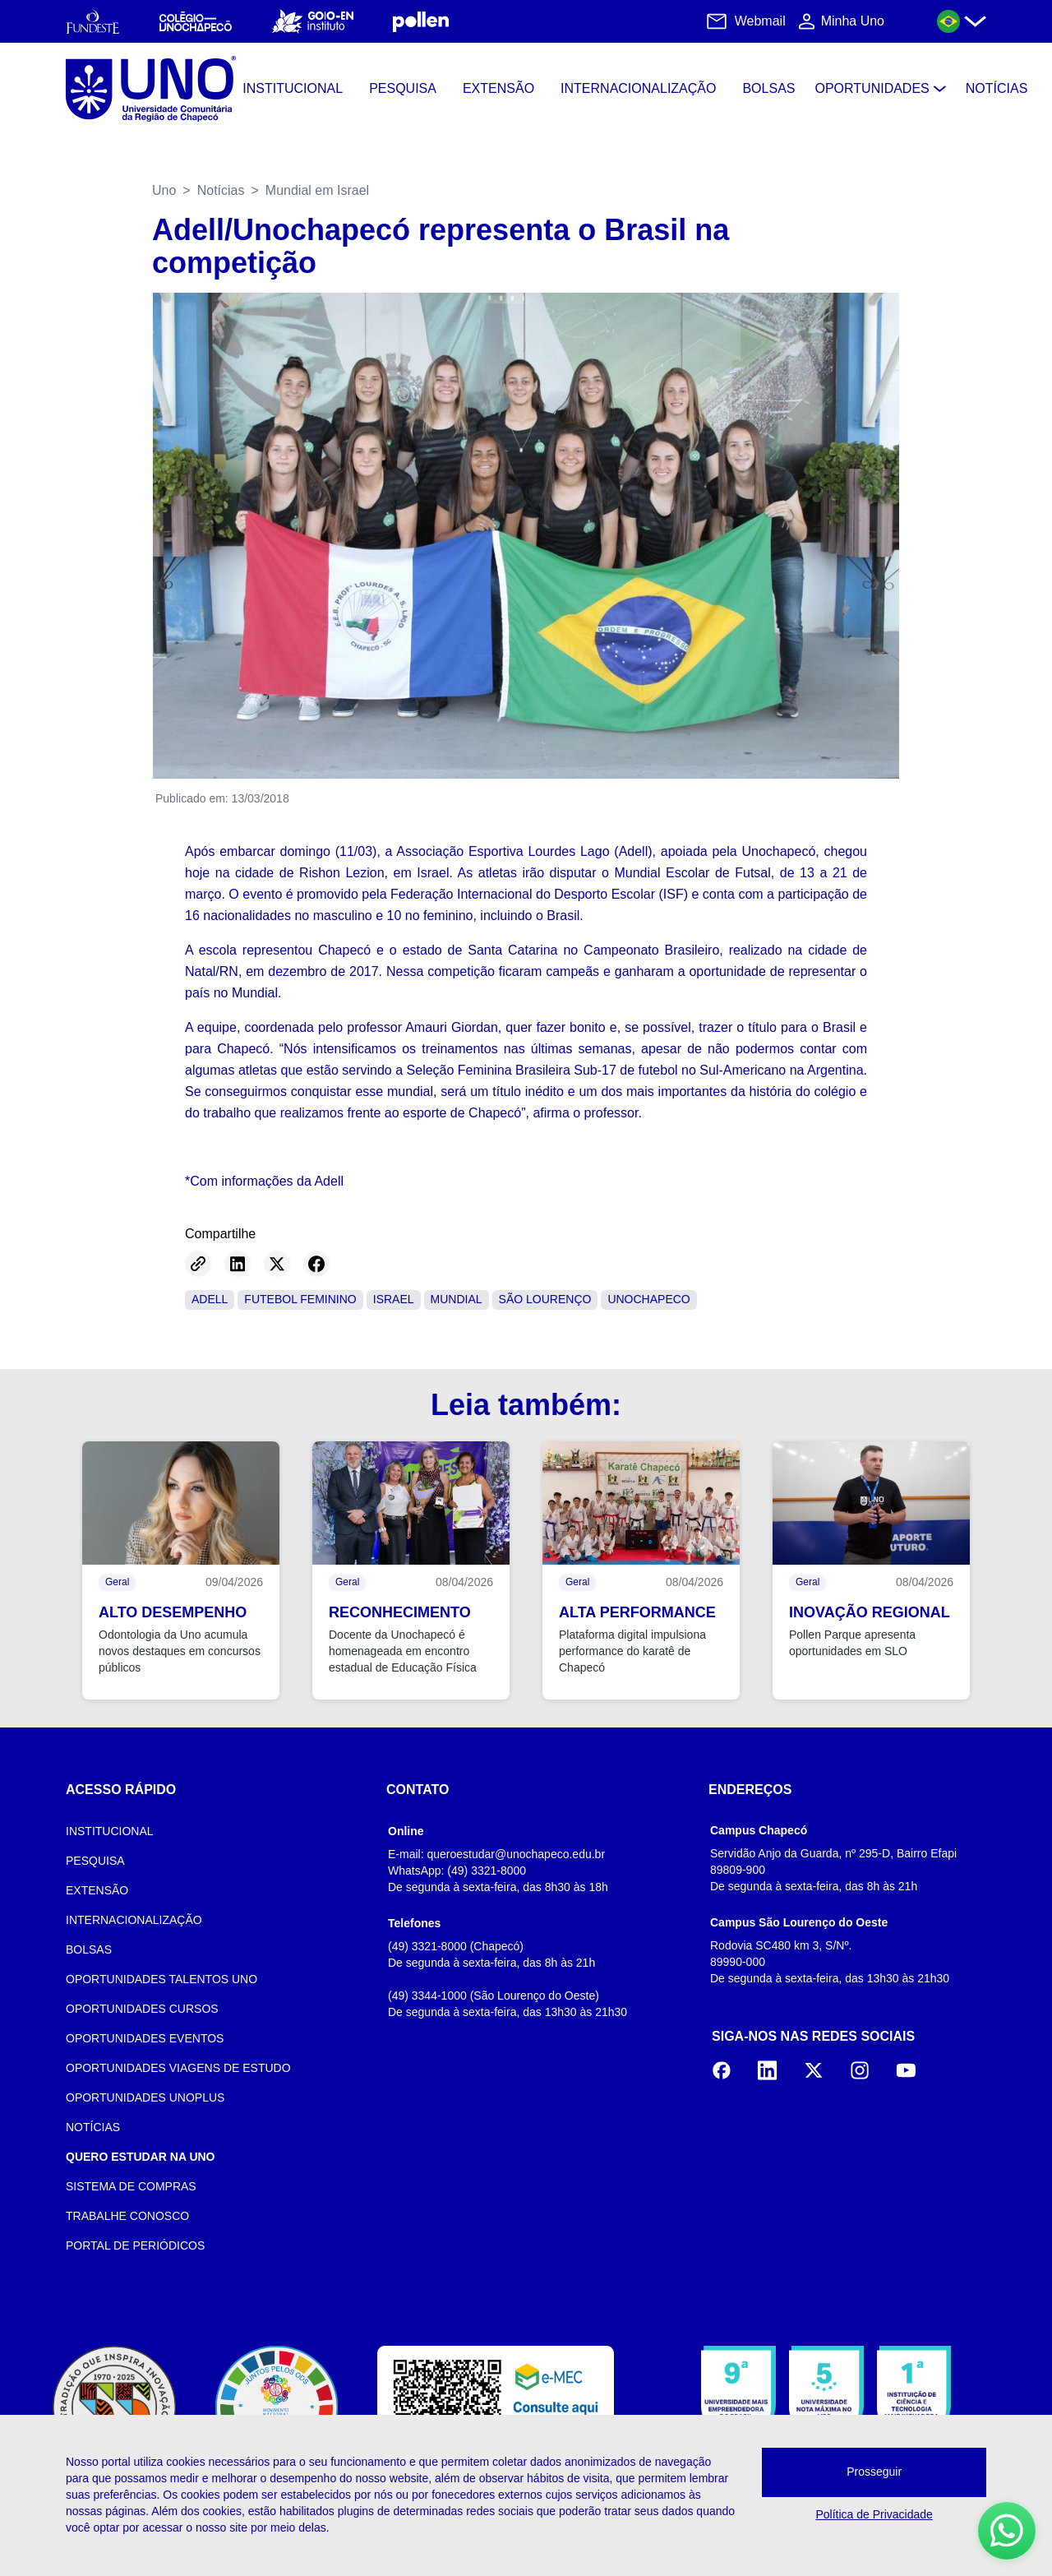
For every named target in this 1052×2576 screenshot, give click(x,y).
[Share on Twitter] (277, 1264)
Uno (164, 190)
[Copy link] (198, 1264)
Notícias (221, 190)
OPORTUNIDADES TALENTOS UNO (161, 1979)
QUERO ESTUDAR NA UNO (140, 2156)
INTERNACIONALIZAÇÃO (134, 1919)
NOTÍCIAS (93, 2127)
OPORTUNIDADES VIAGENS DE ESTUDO (178, 2067)
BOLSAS (89, 1949)
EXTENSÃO (97, 1890)
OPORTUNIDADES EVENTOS (145, 2038)
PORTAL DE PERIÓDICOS (135, 2245)
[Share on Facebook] (316, 1264)
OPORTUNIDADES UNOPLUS (145, 2097)
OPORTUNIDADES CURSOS (142, 2008)
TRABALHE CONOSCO (127, 2215)
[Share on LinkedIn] (237, 1264)
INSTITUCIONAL (110, 1831)
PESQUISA (95, 1860)
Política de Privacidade (873, 2514)
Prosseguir (874, 2471)
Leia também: (526, 1405)
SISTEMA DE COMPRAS (131, 2186)
